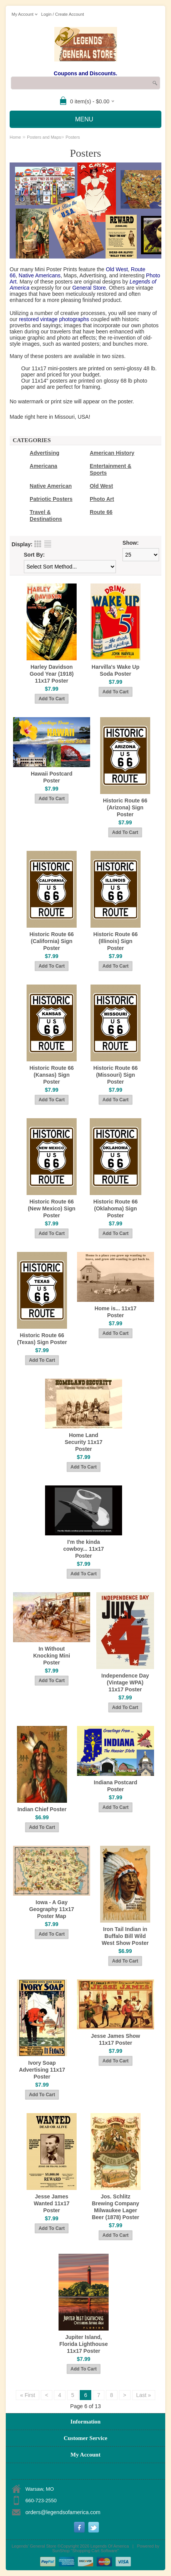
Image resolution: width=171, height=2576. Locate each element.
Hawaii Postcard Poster (51, 777)
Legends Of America (110, 2546)
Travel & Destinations (46, 515)
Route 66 (101, 512)
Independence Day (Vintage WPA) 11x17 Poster (125, 1682)
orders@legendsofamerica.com (63, 2512)
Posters (72, 137)
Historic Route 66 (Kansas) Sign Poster (51, 1075)
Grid (37, 543)
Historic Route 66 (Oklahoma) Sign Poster (115, 1208)
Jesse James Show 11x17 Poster (115, 2039)
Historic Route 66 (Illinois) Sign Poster (115, 941)
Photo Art (102, 499)
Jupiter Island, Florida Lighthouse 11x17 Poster (83, 2344)
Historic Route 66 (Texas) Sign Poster (42, 1338)
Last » (143, 2395)
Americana (43, 466)
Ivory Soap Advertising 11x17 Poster (42, 2070)
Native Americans (39, 275)
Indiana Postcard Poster (115, 1785)
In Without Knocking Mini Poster (51, 1656)
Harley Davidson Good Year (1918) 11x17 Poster (52, 674)
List (47, 543)
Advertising (44, 453)
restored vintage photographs (54, 319)
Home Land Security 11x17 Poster (83, 1442)
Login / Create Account (62, 14)
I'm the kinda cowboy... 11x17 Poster (83, 1549)
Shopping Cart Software (94, 2550)
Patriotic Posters (51, 499)
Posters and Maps (44, 137)
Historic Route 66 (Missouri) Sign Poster (115, 1075)
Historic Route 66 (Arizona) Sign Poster (125, 807)
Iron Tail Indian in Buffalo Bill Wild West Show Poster (125, 1936)
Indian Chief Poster (42, 1809)
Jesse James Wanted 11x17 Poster (52, 2203)
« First (27, 2395)
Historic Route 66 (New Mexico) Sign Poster (51, 1208)
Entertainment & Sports (110, 469)
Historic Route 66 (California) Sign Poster (51, 941)
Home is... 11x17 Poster (115, 1311)
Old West (117, 269)
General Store (89, 288)
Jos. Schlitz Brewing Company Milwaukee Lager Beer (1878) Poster (115, 2206)
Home (15, 137)
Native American (51, 486)
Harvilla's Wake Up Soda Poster (115, 670)
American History (112, 453)
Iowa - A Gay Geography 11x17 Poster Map (51, 1909)
